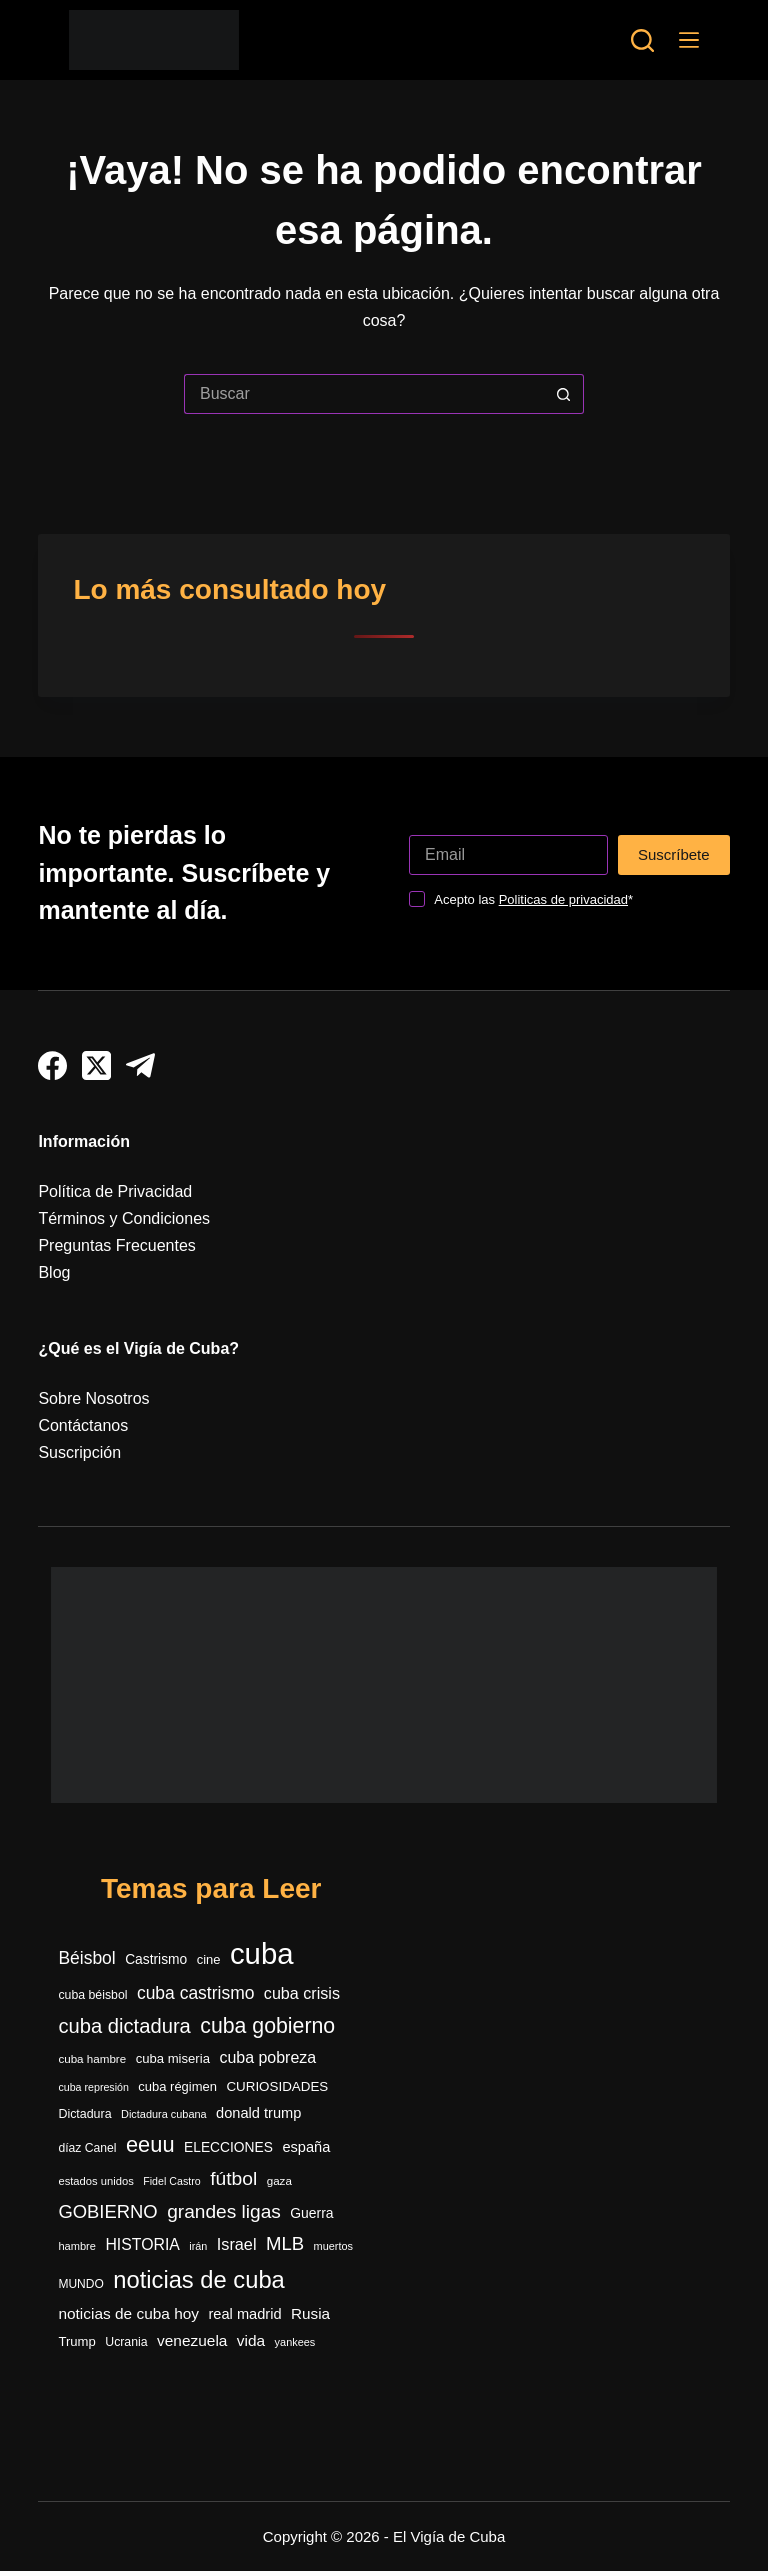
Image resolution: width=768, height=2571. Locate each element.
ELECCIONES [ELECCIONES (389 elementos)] (228, 2147)
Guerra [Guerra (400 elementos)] (311, 2213)
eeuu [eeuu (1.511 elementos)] (150, 2144)
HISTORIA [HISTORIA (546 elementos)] (142, 2244)
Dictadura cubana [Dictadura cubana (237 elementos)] (164, 2114)
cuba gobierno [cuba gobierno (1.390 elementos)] (267, 2026)
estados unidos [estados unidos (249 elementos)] (95, 2181)
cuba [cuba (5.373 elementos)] (262, 1953)
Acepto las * (533, 899)
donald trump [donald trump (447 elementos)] (258, 2113)
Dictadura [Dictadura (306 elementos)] (84, 2114)
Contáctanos (83, 1425)
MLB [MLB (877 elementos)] (285, 2243)
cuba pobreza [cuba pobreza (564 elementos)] (267, 2057)
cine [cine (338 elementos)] (209, 1959)
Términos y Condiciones (124, 1218)
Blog (54, 1272)
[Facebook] (52, 1065)
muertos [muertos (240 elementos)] (333, 2246)
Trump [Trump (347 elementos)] (76, 2341)
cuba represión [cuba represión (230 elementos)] (93, 2087)
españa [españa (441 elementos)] (306, 2147)
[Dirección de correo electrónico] (508, 855)
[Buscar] (642, 40)
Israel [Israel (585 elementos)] (237, 2244)
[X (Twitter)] (96, 1065)
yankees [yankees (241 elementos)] (295, 2342)
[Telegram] (140, 1065)
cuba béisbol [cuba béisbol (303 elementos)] (92, 1995)
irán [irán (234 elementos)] (198, 2246)
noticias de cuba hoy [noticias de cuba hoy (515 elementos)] (128, 2313)
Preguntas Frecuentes (116, 1245)
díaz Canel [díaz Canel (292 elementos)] (87, 2148)
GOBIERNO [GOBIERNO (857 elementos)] (107, 2211)
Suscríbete (674, 854)
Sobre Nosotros (93, 1398)
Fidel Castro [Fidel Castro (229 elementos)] (171, 2181)
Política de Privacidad (115, 1191)
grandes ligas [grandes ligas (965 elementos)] (224, 2211)
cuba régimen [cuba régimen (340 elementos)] (177, 2086)
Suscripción (79, 1452)
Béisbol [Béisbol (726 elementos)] (86, 1958)
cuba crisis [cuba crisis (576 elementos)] (302, 1993)
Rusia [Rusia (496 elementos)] (310, 2313)
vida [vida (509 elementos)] (251, 2340)
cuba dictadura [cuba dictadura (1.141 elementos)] (124, 2026)
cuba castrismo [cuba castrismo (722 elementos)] (195, 1993)
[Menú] (689, 40)
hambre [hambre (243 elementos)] (77, 2246)
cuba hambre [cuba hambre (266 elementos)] (92, 2058)
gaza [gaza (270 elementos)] (279, 2180)
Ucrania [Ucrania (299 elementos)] (126, 2342)
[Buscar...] (364, 394)
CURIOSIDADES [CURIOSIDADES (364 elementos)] (277, 2086)
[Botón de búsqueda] (564, 394)
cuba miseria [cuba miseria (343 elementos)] (173, 2058)
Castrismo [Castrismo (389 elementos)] (156, 1959)
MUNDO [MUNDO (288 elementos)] (80, 2284)
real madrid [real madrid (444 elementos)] (244, 2314)
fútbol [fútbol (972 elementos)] (233, 2178)
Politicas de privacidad (563, 899)
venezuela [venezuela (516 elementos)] (192, 2340)
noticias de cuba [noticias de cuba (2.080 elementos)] (199, 2280)
